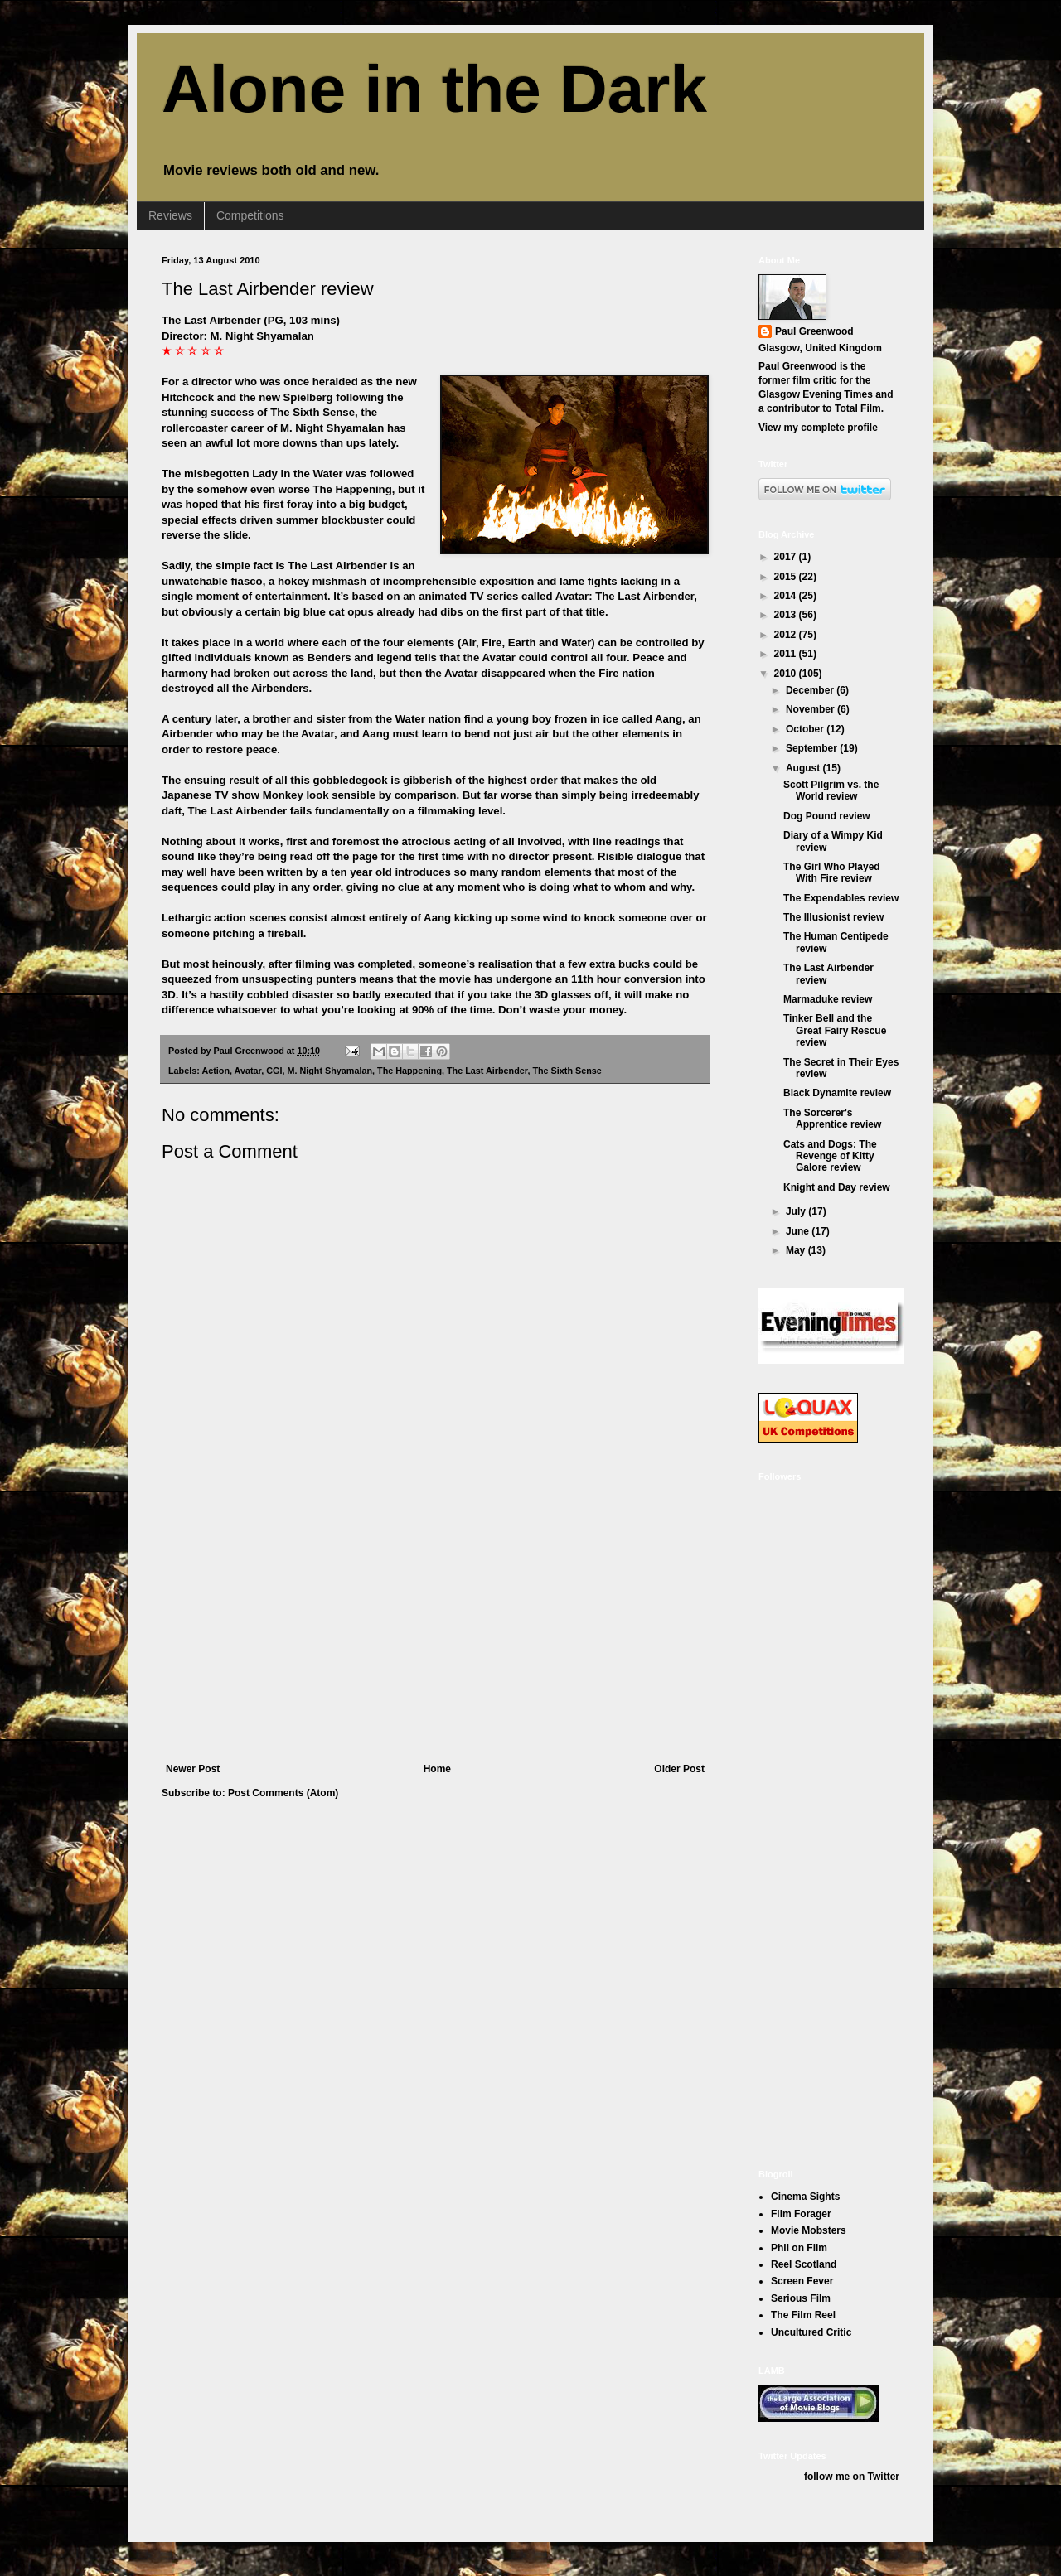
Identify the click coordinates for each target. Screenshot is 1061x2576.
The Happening (409, 1070)
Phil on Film (799, 2248)
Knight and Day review (836, 1187)
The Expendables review (841, 898)
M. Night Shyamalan (329, 1070)
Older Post (679, 1769)
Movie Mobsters (808, 2230)
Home (437, 1769)
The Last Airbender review (268, 288)
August (804, 768)
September (813, 748)
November (811, 709)
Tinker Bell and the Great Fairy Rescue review (834, 1030)
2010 (786, 673)
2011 (786, 654)
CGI (274, 1070)
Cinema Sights (805, 2196)
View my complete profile (818, 427)
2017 (786, 557)
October (806, 729)
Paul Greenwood (814, 331)
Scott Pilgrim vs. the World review (831, 790)
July (797, 1211)
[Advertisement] (435, 1638)
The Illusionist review (833, 917)
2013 (786, 615)
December (811, 690)
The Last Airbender (487, 1070)
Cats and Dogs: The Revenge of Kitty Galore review (830, 1156)
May (797, 1250)
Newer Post (193, 1769)
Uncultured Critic (811, 2332)
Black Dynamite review (837, 1093)
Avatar (248, 1070)
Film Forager (801, 2214)
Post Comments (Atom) (283, 1793)
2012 (786, 634)
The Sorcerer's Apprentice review (832, 1118)
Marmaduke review (827, 999)
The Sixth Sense (566, 1070)
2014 (786, 596)
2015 (786, 576)
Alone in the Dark (434, 89)
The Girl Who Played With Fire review (831, 872)
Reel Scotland (803, 2264)
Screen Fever (802, 2281)
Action (215, 1070)
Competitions (250, 215)
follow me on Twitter (851, 2476)
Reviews (170, 215)
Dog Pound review (826, 816)
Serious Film (801, 2298)
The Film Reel (803, 2315)
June (798, 1231)
